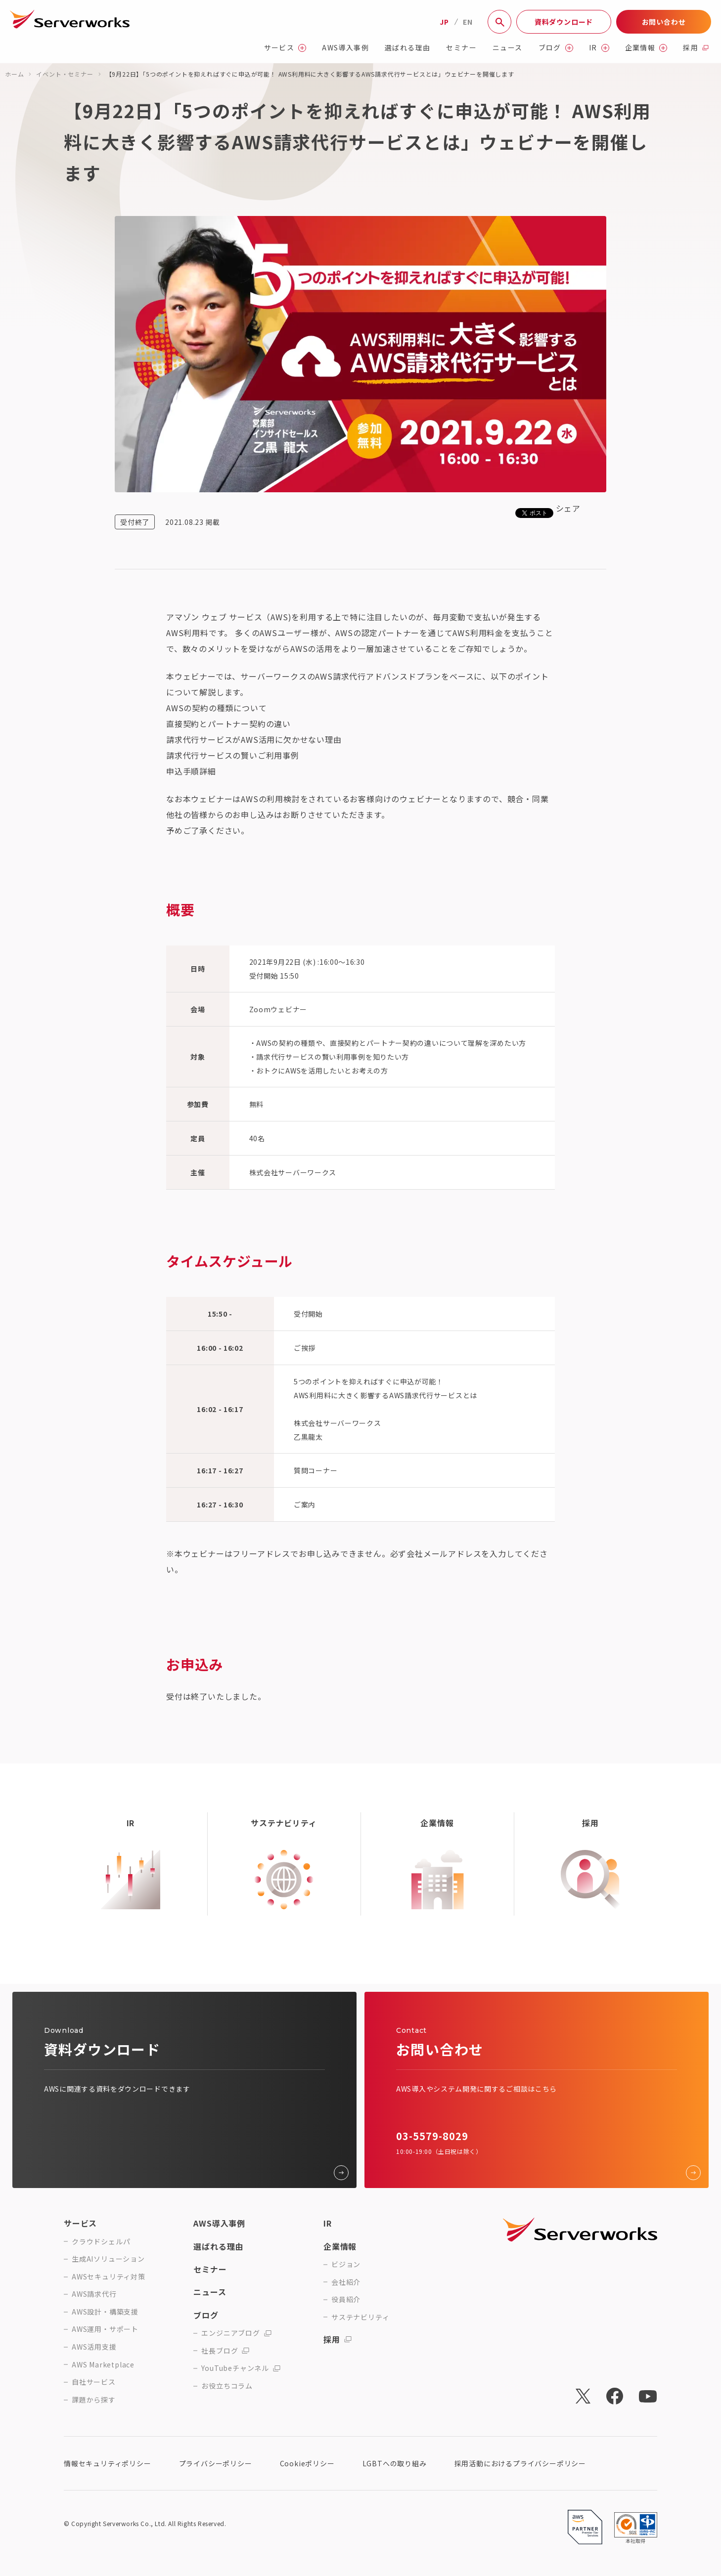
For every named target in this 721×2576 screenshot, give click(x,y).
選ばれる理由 (407, 47)
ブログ (556, 47)
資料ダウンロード (564, 22)
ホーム (14, 74)
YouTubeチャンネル (240, 2368)
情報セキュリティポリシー (107, 2463)
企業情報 (646, 47)
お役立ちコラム (227, 2386)
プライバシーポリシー (215, 2463)
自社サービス (94, 2382)
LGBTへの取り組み (394, 2463)
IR (599, 47)
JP (444, 21)
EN (468, 21)
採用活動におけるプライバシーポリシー (520, 2463)
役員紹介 (345, 2299)
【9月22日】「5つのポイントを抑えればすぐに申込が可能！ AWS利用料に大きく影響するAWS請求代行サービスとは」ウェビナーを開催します (310, 74)
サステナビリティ (360, 2317)
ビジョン (345, 2264)
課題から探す (94, 2399)
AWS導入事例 (345, 47)
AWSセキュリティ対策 (108, 2276)
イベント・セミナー (64, 74)
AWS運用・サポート (105, 2329)
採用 (696, 47)
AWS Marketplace (103, 2364)
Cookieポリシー (307, 2463)
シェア (568, 508)
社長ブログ (225, 2351)
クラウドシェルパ (101, 2241)
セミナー (461, 47)
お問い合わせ (664, 22)
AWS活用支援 (94, 2347)
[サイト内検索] (499, 22)
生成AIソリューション (108, 2259)
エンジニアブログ (236, 2333)
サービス (285, 47)
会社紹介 (345, 2282)
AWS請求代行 (94, 2294)
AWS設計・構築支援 (105, 2312)
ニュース (508, 47)
